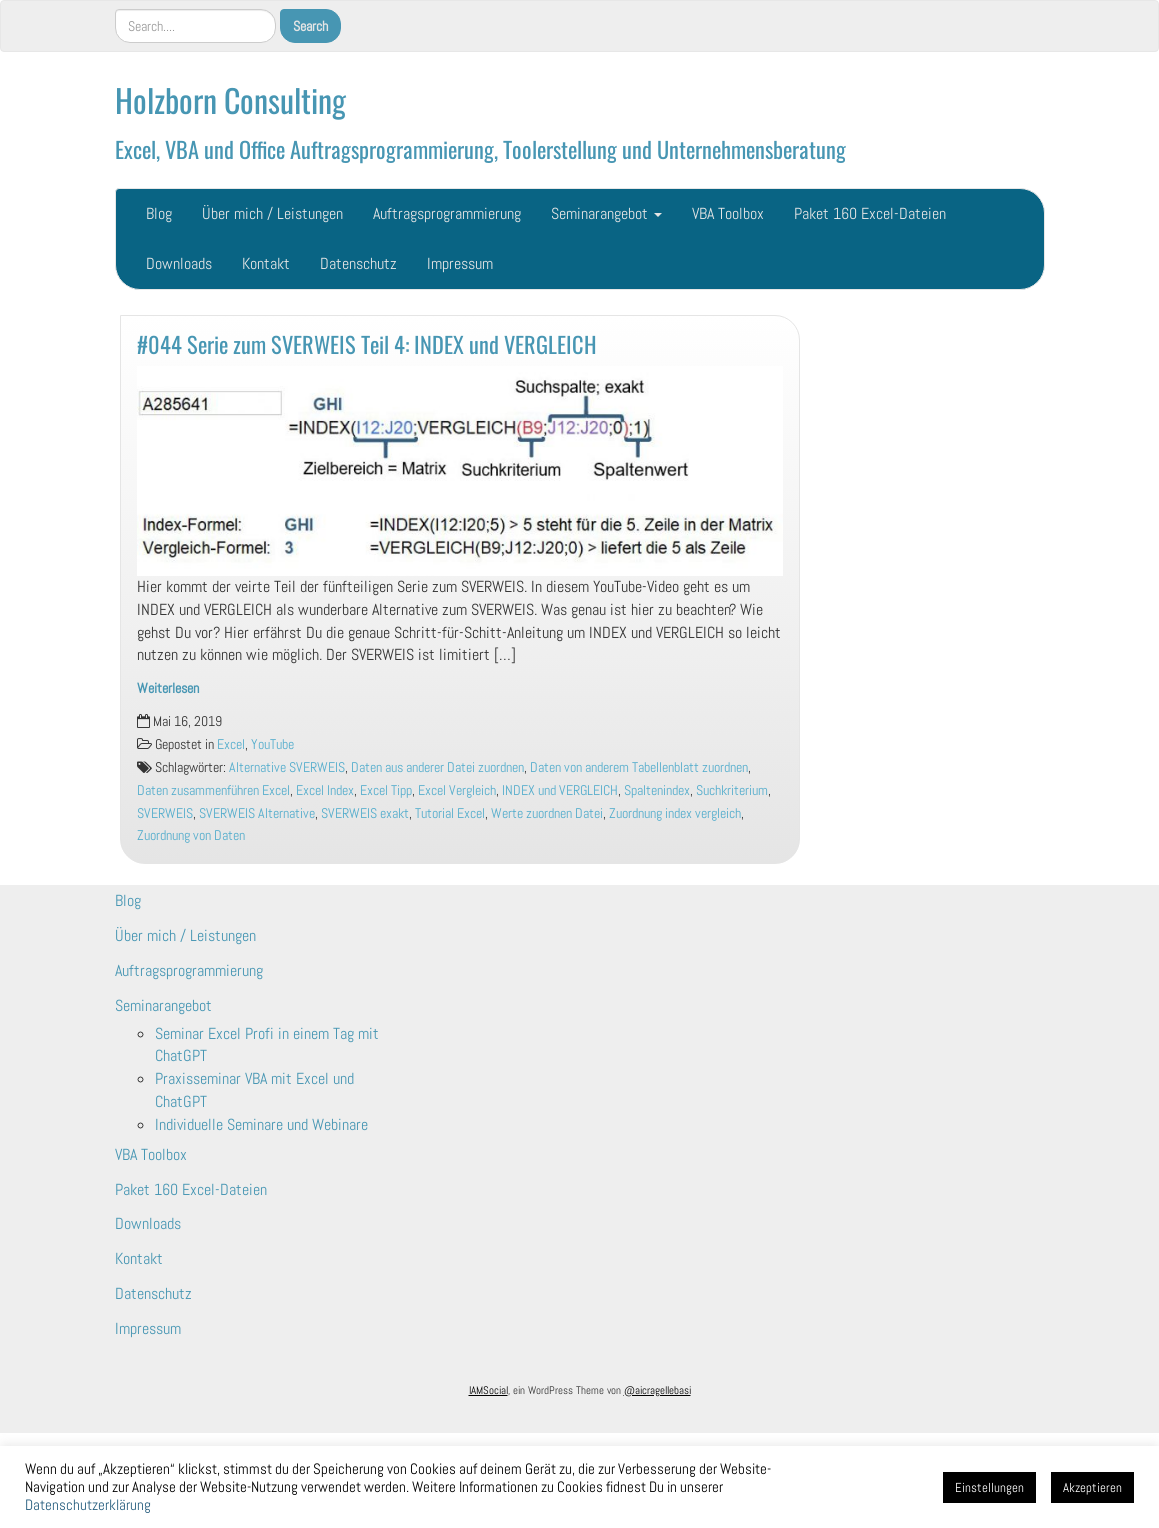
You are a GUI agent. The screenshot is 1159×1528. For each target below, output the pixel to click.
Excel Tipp (386, 790)
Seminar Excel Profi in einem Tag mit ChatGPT (267, 1045)
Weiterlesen (168, 688)
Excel (231, 744)
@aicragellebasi (657, 1390)
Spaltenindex (657, 790)
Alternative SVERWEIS (287, 767)
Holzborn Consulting (230, 99)
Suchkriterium (732, 790)
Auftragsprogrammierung (447, 213)
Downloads (179, 263)
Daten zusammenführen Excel (213, 790)
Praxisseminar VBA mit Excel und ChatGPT (254, 1090)
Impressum (460, 263)
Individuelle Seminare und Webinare (261, 1124)
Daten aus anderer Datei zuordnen (437, 767)
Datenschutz (358, 263)
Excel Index (325, 790)
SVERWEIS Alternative (257, 813)
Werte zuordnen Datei (547, 813)
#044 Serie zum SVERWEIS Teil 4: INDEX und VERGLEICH (367, 343)
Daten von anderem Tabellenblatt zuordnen (639, 767)
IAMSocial (488, 1390)
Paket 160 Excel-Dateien (870, 213)
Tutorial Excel (450, 813)
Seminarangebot (606, 213)
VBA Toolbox (728, 213)
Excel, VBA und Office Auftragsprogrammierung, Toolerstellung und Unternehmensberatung (480, 148)
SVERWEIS (165, 813)
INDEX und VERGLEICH (560, 790)
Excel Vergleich (457, 790)
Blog (159, 213)
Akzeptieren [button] (1092, 1487)
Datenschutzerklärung (88, 1505)
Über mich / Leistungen (272, 213)
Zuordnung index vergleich (675, 813)
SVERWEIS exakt (365, 813)
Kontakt (266, 263)
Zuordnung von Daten (191, 835)
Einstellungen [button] (989, 1487)
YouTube (272, 744)
